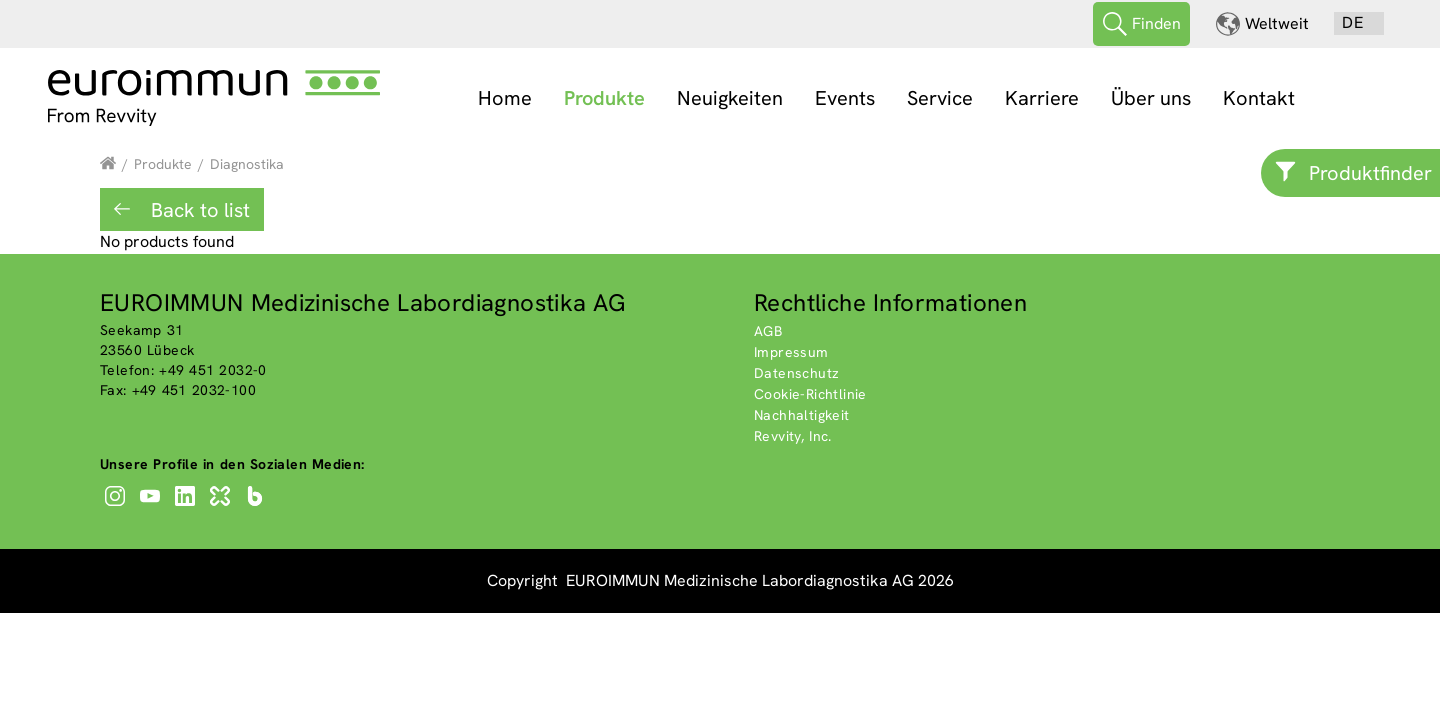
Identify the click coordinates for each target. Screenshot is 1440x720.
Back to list (198, 208)
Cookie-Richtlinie (810, 393)
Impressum (791, 351)
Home (505, 98)
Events (845, 98)
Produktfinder (1370, 173)
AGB (768, 330)
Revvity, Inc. (793, 435)
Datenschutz (796, 372)
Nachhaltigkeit (802, 414)
